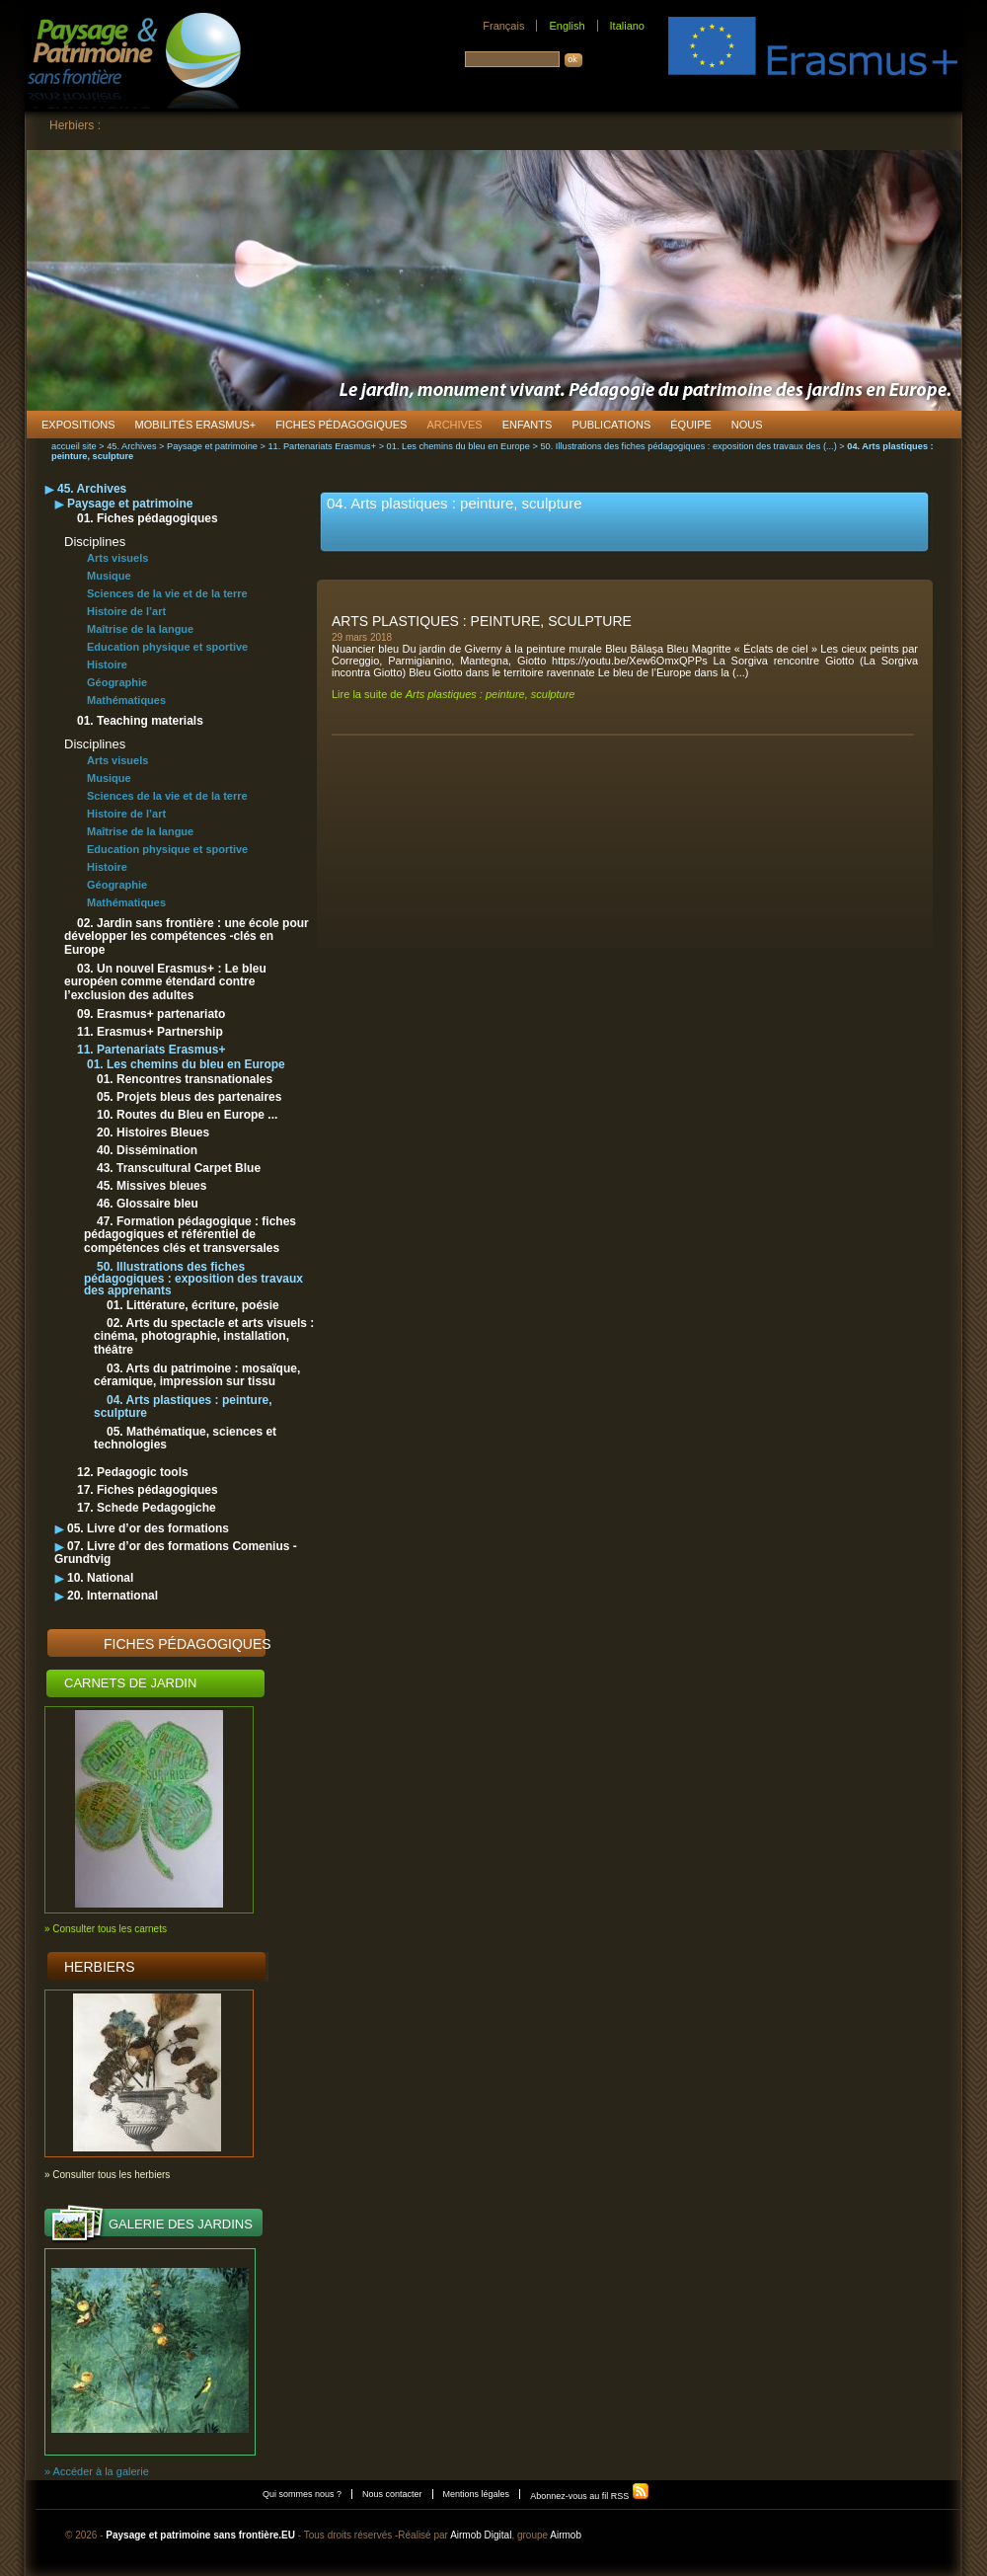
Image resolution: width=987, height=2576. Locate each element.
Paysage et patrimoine (212, 446)
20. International (112, 1595)
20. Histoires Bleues (153, 1132)
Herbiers (99, 1967)
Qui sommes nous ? (302, 2494)
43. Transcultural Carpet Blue (179, 1168)
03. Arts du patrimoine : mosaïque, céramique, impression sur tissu (197, 1375)
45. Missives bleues (151, 1186)
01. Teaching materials (140, 721)
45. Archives (131, 446)
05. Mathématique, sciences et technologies (185, 1438)
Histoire (107, 664)
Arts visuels (117, 558)
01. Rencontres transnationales (184, 1079)
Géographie (117, 682)
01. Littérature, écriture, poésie (193, 1305)
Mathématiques (126, 700)
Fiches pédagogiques (187, 1644)
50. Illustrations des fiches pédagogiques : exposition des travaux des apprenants (193, 1278)
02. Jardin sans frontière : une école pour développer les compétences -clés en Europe (186, 936)
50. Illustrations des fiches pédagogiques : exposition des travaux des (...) (688, 446)
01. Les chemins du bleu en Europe (458, 446)
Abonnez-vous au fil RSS (589, 2496)
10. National (100, 1578)
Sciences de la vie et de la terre (167, 593)
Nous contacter (392, 2494)
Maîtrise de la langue (140, 629)
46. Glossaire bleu (147, 1203)
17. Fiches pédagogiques (147, 1490)
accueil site (74, 446)
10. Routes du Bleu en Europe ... (187, 1115)
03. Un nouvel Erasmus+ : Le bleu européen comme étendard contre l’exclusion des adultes (165, 982)
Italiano (627, 26)
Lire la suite (453, 694)
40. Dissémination (147, 1150)
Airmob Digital (480, 2535)
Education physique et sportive (167, 647)
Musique (109, 576)
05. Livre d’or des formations (148, 1528)
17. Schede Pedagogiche (146, 1508)
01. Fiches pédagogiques (147, 518)
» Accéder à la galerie (96, 2471)
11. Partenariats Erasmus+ (321, 446)
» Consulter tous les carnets (105, 1928)
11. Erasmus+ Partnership (150, 1032)
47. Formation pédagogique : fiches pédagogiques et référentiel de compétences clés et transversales (190, 1234)
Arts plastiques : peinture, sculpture (482, 621)
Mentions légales (476, 2494)
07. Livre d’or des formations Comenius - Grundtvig (175, 1552)
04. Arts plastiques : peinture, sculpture (183, 1406)
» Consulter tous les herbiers (107, 2174)
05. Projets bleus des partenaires (189, 1097)
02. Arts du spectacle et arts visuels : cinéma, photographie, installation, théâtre (204, 1336)
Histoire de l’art (126, 611)
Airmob (565, 2535)
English (566, 26)
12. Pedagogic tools (133, 1472)
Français (503, 26)
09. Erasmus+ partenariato (151, 1014)
